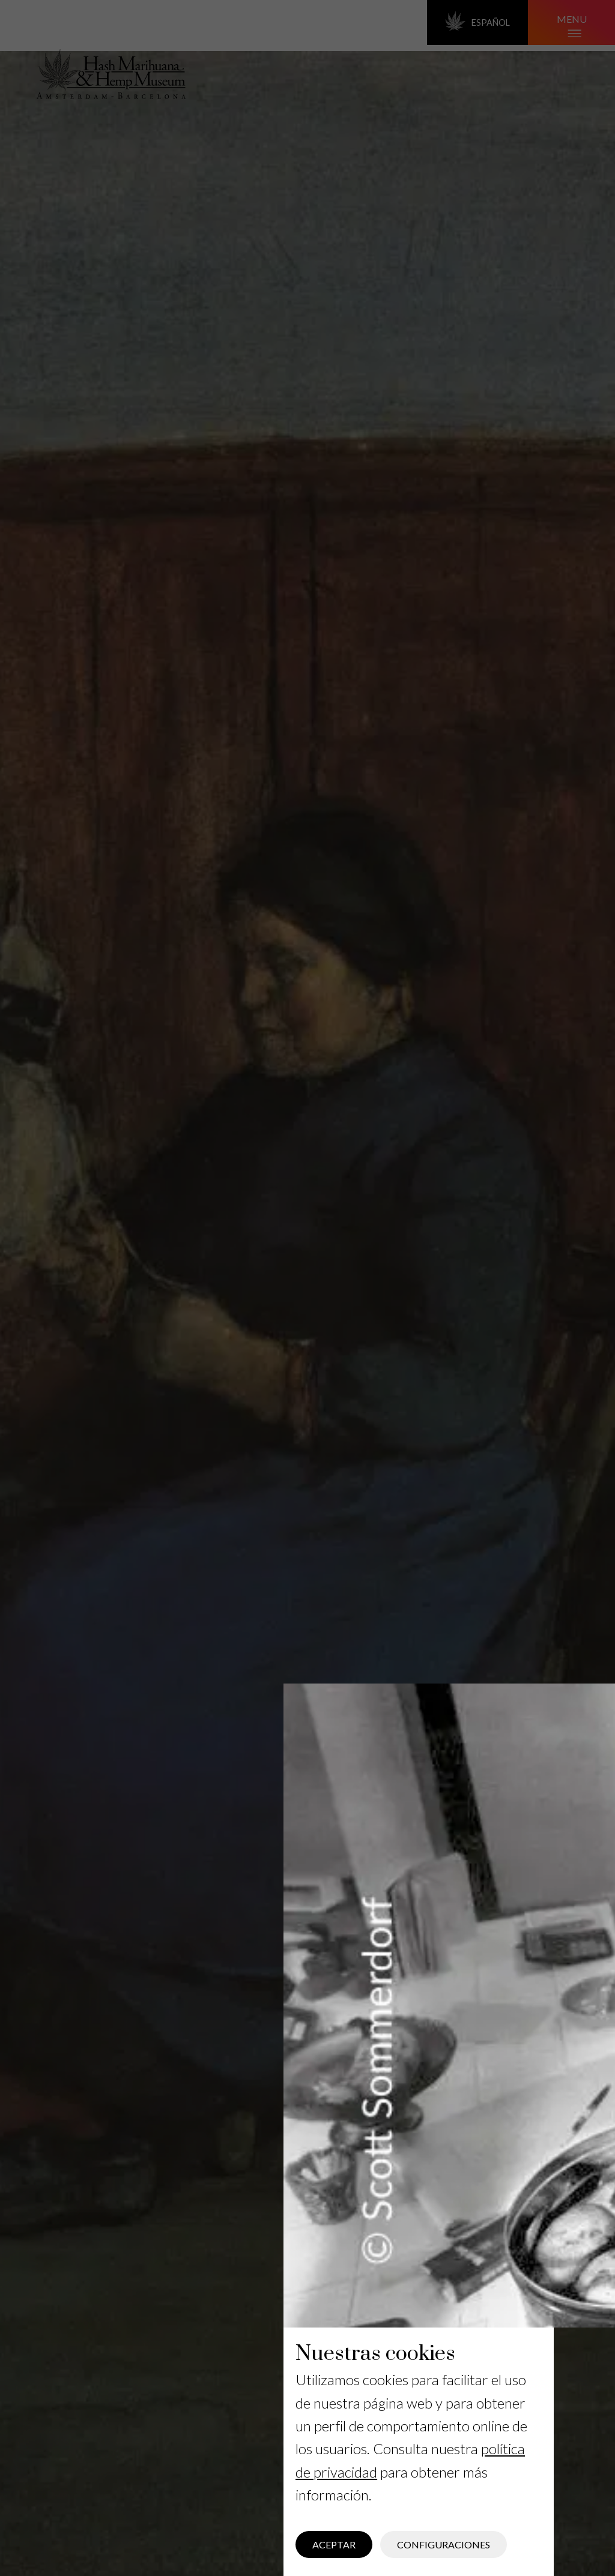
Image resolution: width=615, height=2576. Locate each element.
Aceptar (334, 2544)
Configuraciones (443, 2544)
